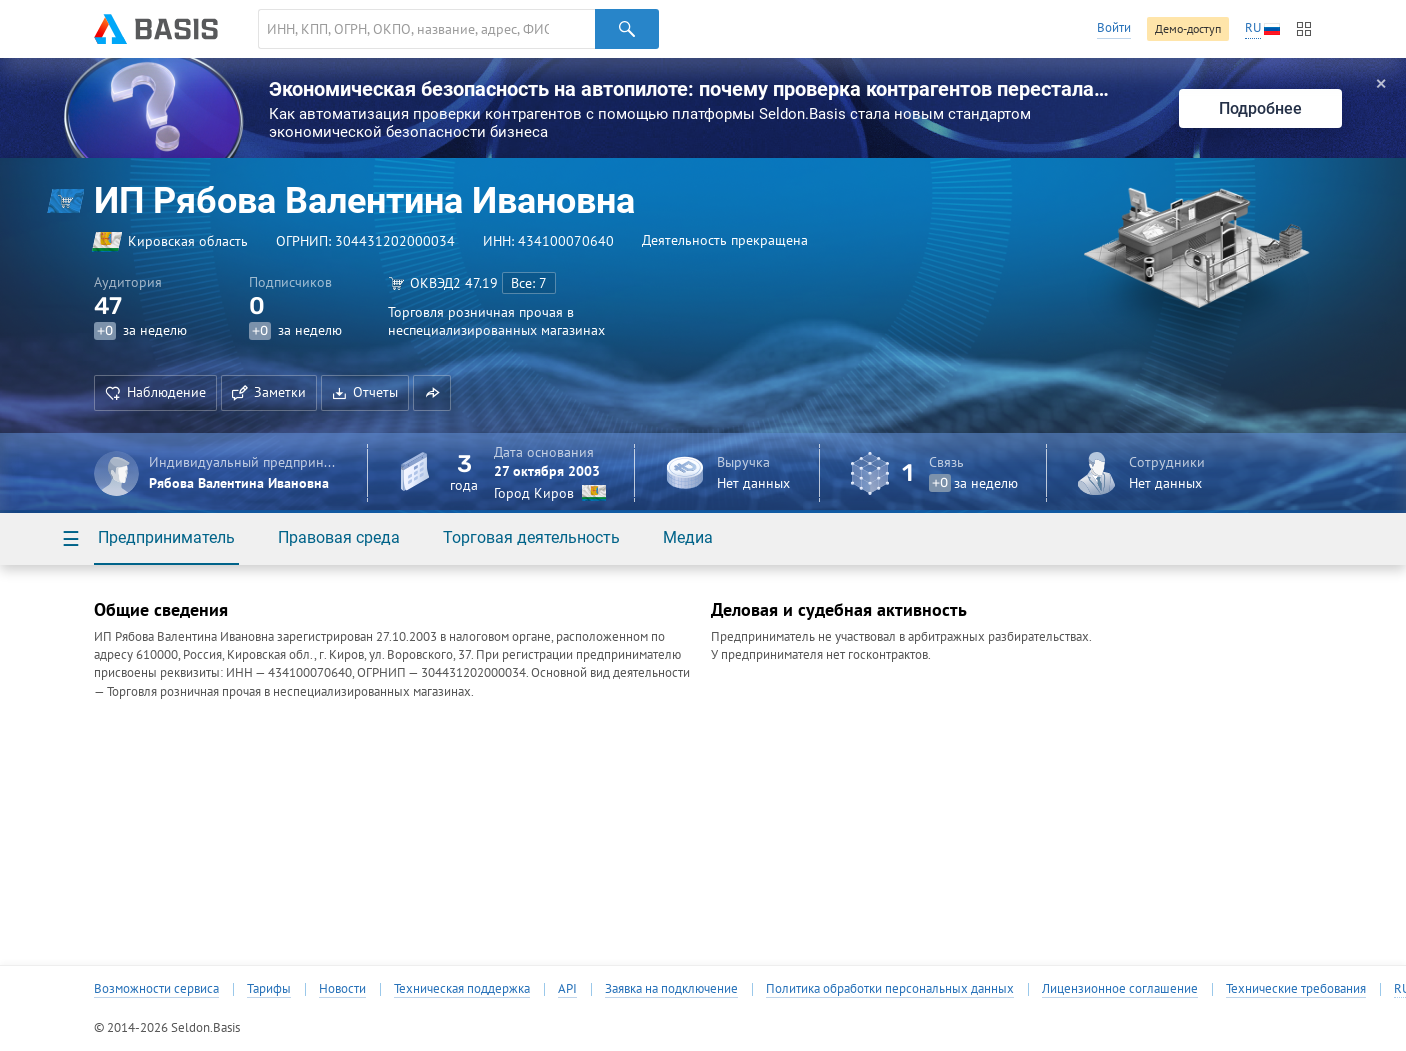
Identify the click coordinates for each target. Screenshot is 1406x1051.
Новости (342, 989)
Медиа (688, 537)
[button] (432, 393)
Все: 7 (529, 283)
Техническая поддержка (462, 989)
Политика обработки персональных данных (890, 989)
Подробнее (1260, 108)
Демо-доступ (1188, 28)
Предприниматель (166, 537)
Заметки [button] (269, 392)
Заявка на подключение (671, 989)
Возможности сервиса (156, 989)
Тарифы (269, 989)
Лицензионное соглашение (1120, 989)
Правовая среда (339, 537)
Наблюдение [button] (155, 392)
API (567, 989)
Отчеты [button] (365, 392)
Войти (1114, 27)
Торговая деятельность (531, 537)
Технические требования (1296, 989)
